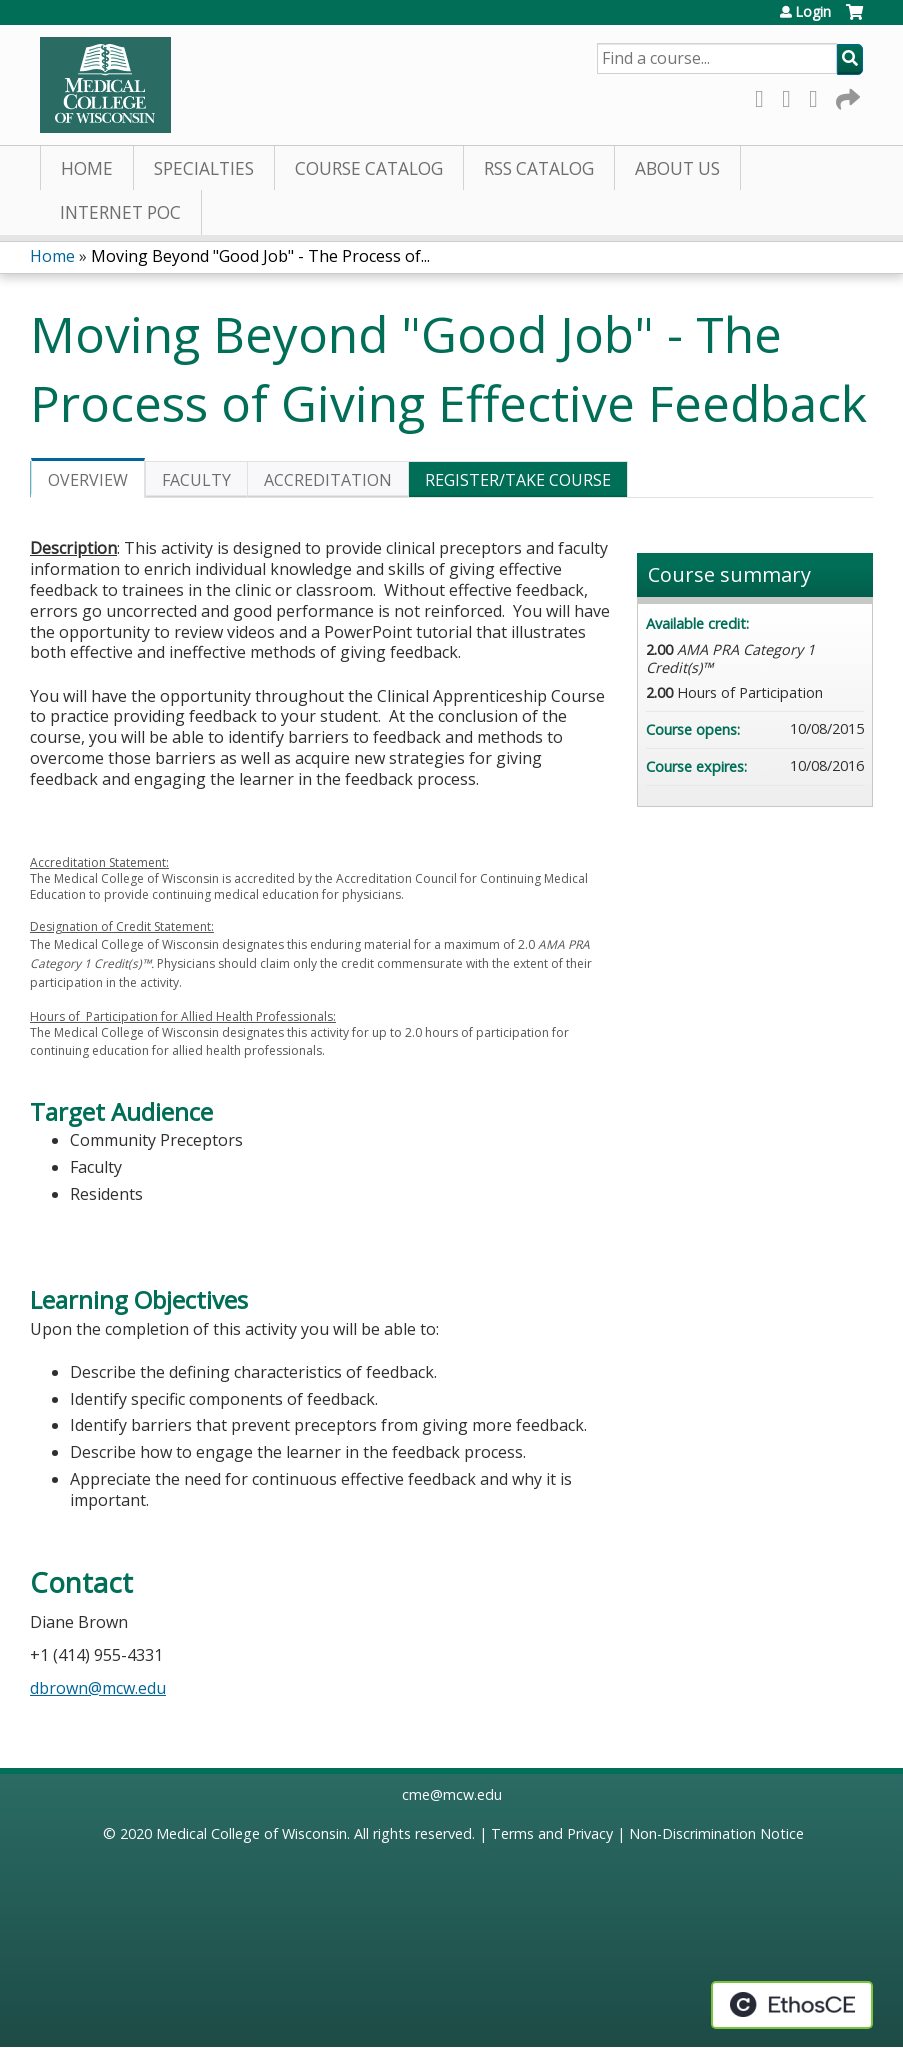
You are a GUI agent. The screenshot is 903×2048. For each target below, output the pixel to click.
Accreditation (328, 480)
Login (813, 12)
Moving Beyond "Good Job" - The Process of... (260, 256)
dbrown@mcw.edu (98, 1688)
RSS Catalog (539, 168)
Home (87, 168)
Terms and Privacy (552, 1833)
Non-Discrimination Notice (716, 1833)
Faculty (196, 480)
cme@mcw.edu (452, 1794)
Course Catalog (369, 168)
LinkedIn (819, 95)
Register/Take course (518, 480)
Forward (846, 95)
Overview (88, 480)
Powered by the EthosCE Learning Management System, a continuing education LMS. (792, 2005)
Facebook (765, 95)
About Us (677, 168)
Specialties (204, 168)
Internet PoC (120, 212)
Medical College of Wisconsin (251, 1833)
